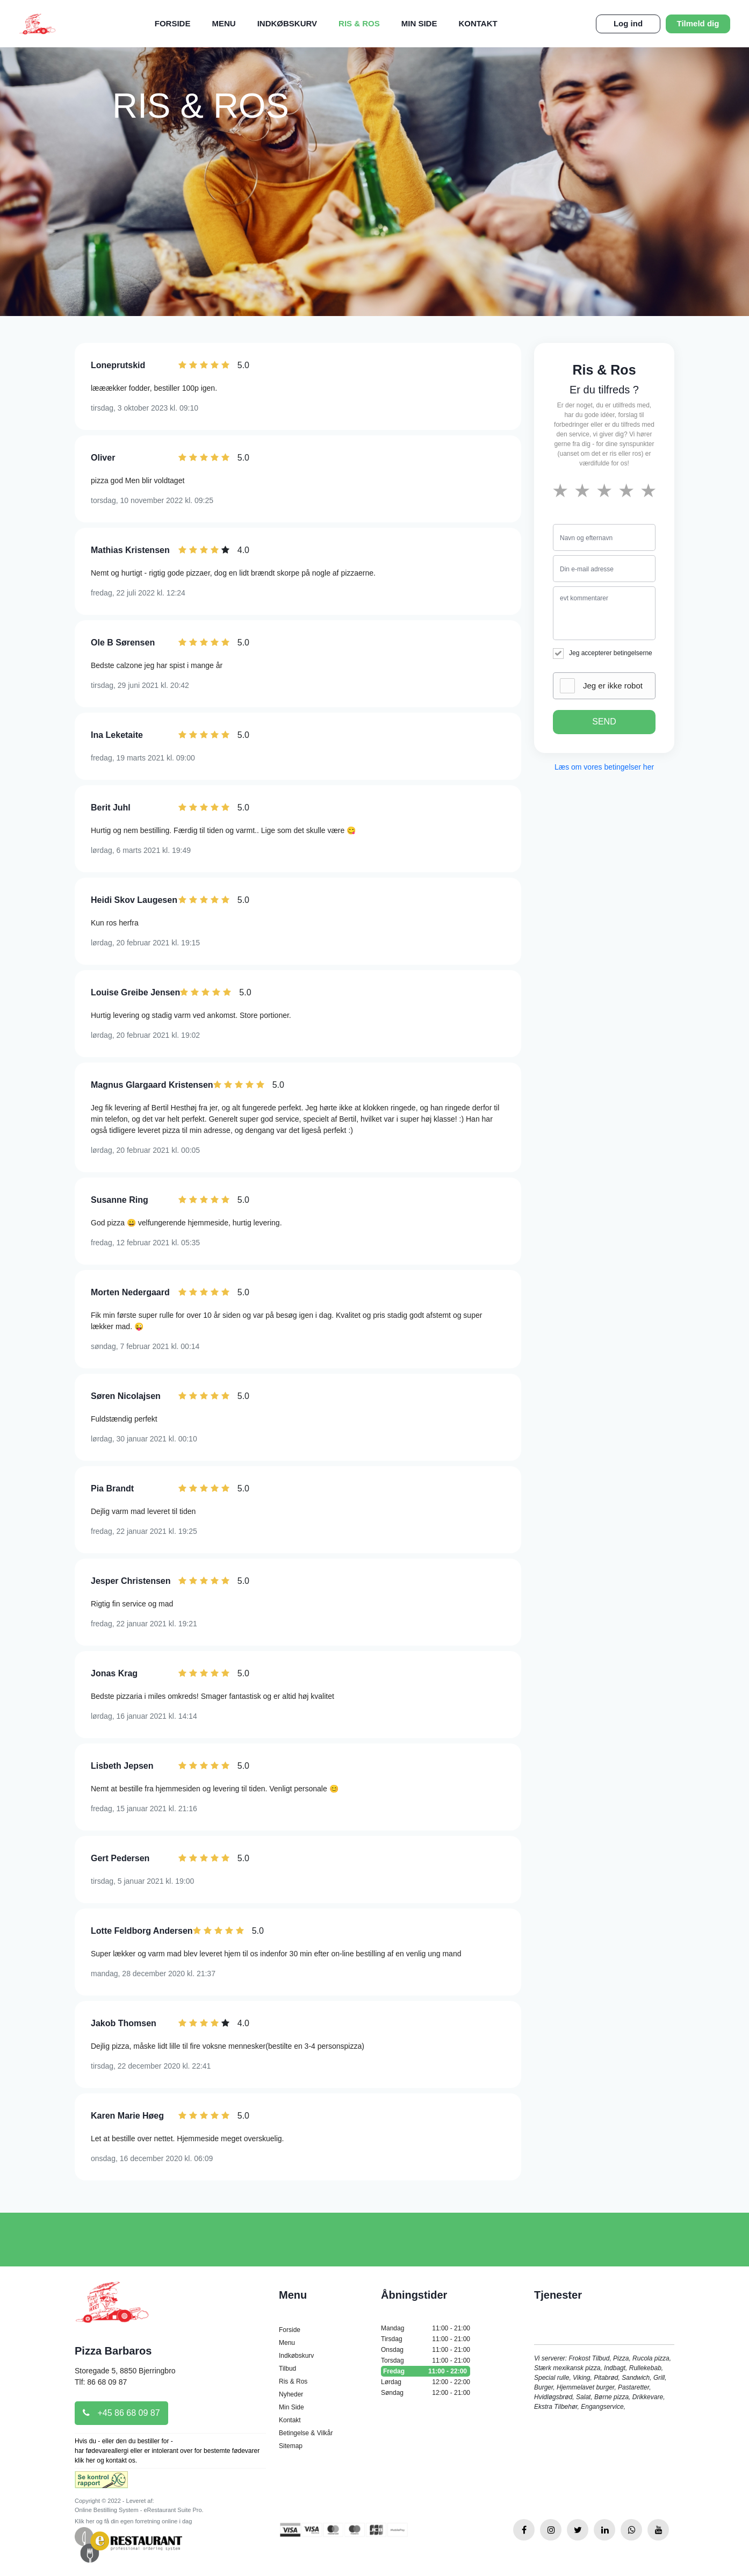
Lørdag (425, 2382)
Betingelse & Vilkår (306, 2433)
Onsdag (425, 2349)
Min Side (419, 23)
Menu (223, 23)
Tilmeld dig (698, 23)
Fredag (425, 2371)
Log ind (628, 23)
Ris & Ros (359, 23)
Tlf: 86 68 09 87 (101, 2382)
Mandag (425, 2328)
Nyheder (291, 2394)
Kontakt (477, 23)
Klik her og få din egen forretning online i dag (133, 2521)
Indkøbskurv (287, 23)
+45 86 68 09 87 (121, 2412)
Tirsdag (425, 2339)
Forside (173, 23)
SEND (604, 721)
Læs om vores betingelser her (604, 767)
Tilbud (287, 2368)
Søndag (425, 2392)
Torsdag (425, 2360)
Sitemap (291, 2446)
